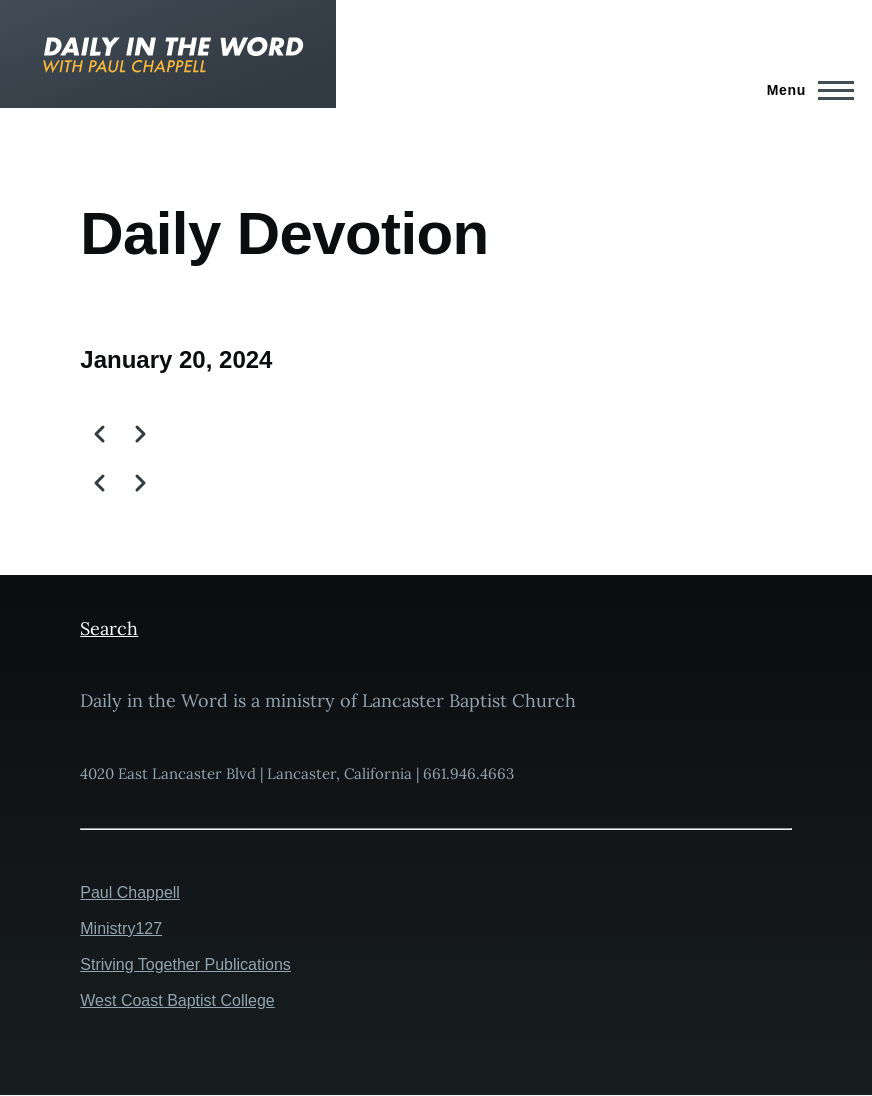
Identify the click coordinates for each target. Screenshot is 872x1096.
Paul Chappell (130, 892)
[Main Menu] (804, 90)
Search (109, 628)
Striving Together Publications (185, 964)
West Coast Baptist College (177, 1000)
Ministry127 (121, 928)
